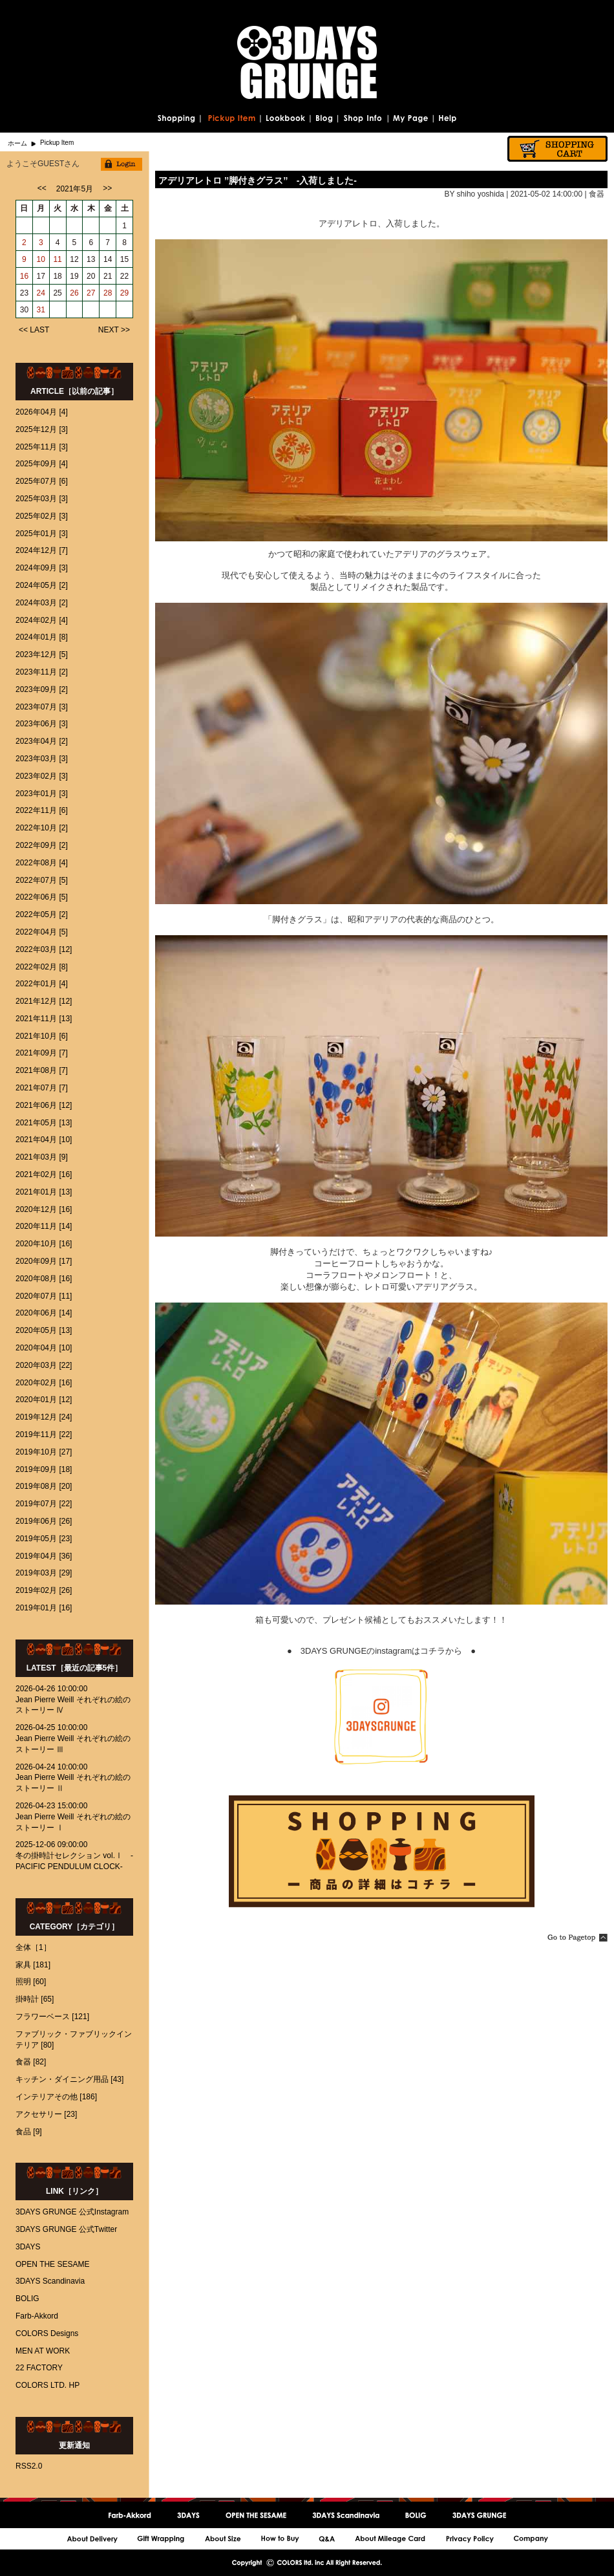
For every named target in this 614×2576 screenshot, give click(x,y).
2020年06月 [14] (44, 1312)
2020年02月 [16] (44, 1382)
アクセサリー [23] (46, 2114)
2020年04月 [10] (44, 1347)
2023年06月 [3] (42, 723)
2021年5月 (74, 188)
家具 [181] (33, 1964)
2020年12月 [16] (44, 1209)
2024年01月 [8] (42, 637)
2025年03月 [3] (42, 498)
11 (57, 259)
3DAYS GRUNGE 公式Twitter (66, 2229)
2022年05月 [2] (42, 914)
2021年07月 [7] (42, 1087)
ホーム (17, 143)
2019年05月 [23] (44, 1538)
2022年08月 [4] (42, 862)
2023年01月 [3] (42, 793)
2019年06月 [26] (44, 1521)
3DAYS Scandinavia (50, 2281)
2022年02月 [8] (42, 966)
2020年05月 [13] (44, 1330)
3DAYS (28, 2246)
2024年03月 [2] (42, 602)
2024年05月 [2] (42, 585)
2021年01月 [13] (44, 1191)
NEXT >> (114, 329)
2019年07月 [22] (44, 1503)
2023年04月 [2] (42, 741)
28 (107, 293)
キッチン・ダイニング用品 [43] (69, 2079)
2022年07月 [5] (42, 880)
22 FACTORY (39, 2367)
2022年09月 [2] (42, 845)
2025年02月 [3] (42, 516)
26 (74, 293)
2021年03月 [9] (42, 1157)
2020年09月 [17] (44, 1261)
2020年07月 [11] (44, 1296)
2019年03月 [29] (44, 1572)
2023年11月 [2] (42, 671)
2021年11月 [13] (44, 1018)
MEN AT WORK (43, 2350)
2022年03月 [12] (44, 949)
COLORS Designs (47, 2333)
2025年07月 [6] (42, 481)
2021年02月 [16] (44, 1174)
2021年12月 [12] (44, 1001)
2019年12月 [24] (44, 1417)
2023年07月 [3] (42, 706)
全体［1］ (33, 1947)
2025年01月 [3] (42, 533)
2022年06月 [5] (42, 897)
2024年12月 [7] (42, 550)
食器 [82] (31, 2061)
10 (41, 259)
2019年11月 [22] (44, 1434)
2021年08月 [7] (42, 1070)
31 (41, 309)
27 (91, 293)
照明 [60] (31, 1981)
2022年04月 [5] (42, 931)
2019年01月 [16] (44, 1607)
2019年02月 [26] (44, 1590)
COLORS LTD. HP (47, 2385)
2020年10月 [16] (44, 1243)
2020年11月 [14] (44, 1226)
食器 (596, 194)
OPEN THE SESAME (52, 2264)
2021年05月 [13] (44, 1122)
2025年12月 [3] (42, 429)
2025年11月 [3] (42, 446)
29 (124, 293)
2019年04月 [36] (44, 1556)
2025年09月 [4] (42, 463)
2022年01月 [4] (42, 983)
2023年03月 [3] (42, 758)
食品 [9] (29, 2131)
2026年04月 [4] (42, 412)
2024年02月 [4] (42, 620)
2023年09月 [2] (42, 689)
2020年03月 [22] (44, 1365)
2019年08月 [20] (44, 1486)
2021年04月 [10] (44, 1139)
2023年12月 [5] (42, 654)
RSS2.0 (29, 2466)
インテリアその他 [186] (56, 2096)
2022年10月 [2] (42, 827)
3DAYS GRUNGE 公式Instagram (72, 2211)
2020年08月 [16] (44, 1278)
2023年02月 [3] (42, 776)
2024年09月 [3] (42, 567)
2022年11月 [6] (42, 810)
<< (42, 188)
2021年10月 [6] (42, 1036)
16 (24, 276)
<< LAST (34, 329)
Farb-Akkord (37, 2316)
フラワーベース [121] (52, 2016)
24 (41, 293)
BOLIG (27, 2298)
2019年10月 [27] (44, 1451)
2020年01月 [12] (44, 1399)
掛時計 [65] (35, 1999)
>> (107, 188)
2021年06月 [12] (44, 1105)
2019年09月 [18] (44, 1469)
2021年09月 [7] (42, 1052)
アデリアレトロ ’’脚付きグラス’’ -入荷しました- (257, 180)
